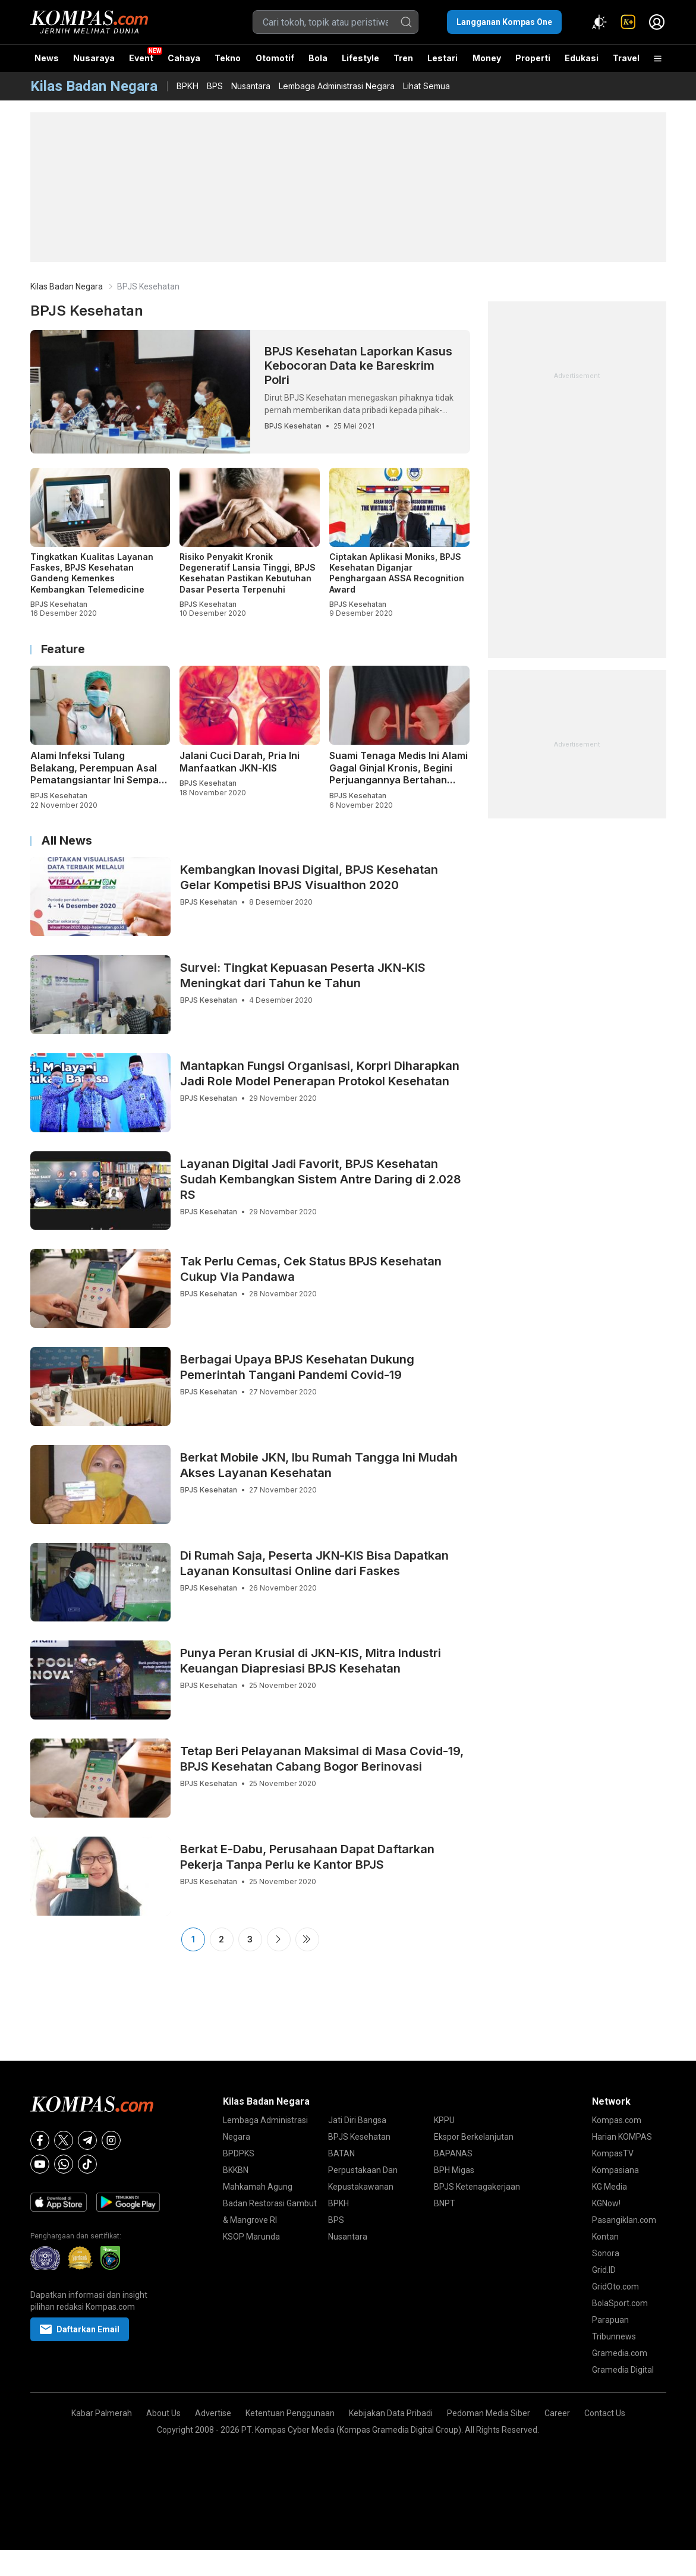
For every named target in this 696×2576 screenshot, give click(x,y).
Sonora (605, 2253)
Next (279, 1939)
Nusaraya (94, 58)
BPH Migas (454, 2170)
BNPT (444, 2203)
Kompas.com (616, 2120)
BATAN (341, 2153)
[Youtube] (39, 2164)
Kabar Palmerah (101, 2413)
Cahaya (184, 58)
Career (557, 2413)
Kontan (605, 2236)
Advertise (213, 2413)
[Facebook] (39, 2140)
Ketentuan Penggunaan (290, 2413)
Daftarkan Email (79, 2329)
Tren (403, 58)
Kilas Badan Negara (66, 286)
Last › (307, 1939)
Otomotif (275, 58)
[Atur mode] (599, 22)
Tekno (228, 58)
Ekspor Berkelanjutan (474, 2137)
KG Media (609, 2186)
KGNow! (606, 2203)
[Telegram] (87, 2140)
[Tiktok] (87, 2164)
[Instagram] (111, 2140)
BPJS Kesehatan (359, 2137)
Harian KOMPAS (622, 2137)
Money (487, 58)
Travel (626, 58)
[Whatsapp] (63, 2164)
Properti (532, 58)
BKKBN (235, 2170)
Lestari (442, 62)
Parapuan (610, 2320)
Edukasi (582, 58)
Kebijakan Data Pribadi (391, 2413)
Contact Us (604, 2413)
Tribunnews (614, 2336)
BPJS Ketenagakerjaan (477, 2186)
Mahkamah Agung (257, 2186)
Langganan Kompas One (504, 22)
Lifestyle (360, 58)
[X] (63, 2140)
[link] (628, 22)
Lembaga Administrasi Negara (337, 86)
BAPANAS (453, 2153)
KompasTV (613, 2153)
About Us (163, 2413)
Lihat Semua (426, 86)
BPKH (188, 86)
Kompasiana (615, 2170)
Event (141, 58)
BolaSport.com (620, 2303)
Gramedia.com (619, 2353)
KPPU (444, 2120)
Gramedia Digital (623, 2370)
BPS (215, 86)
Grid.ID (604, 2270)
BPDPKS (238, 2153)
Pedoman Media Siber (488, 2413)
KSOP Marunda (251, 2236)
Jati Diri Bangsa (357, 2120)
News (46, 58)
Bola (317, 58)
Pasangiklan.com (624, 2220)
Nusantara (250, 86)
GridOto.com (615, 2286)
